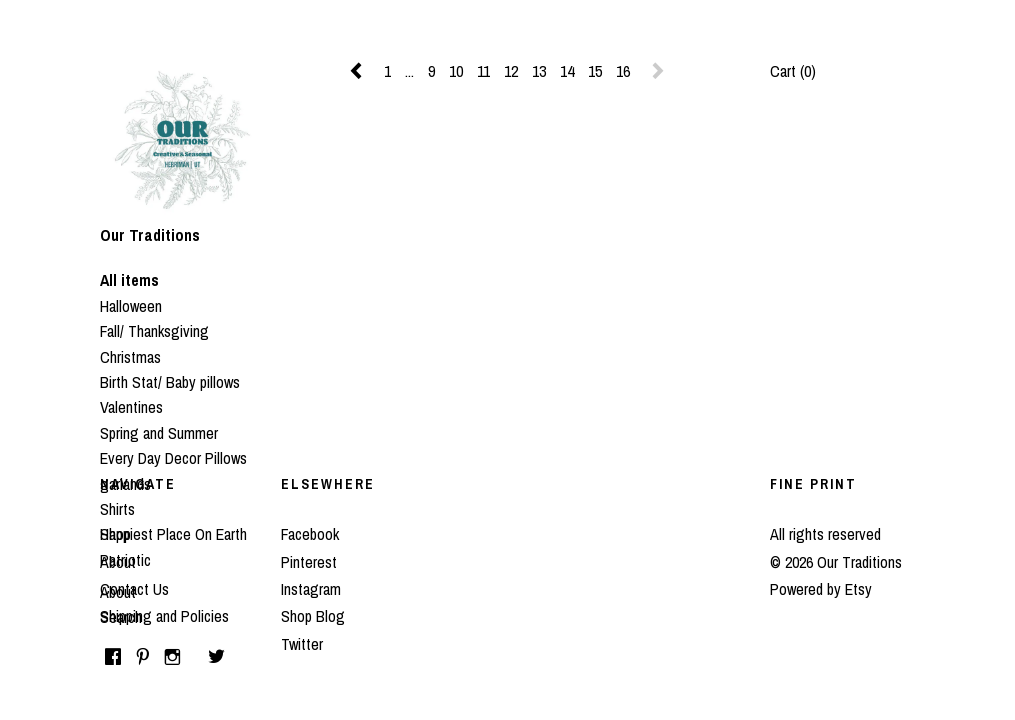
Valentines (131, 407)
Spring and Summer (159, 433)
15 (595, 71)
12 (511, 71)
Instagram (311, 589)
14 (567, 71)
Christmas (130, 357)
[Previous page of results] (358, 71)
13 (539, 71)
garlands (125, 484)
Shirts (117, 509)
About (118, 592)
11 (483, 71)
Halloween (131, 306)
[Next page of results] (658, 71)
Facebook (310, 534)
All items (129, 280)
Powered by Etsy (821, 589)
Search (121, 617)
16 (623, 71)
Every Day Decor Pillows (173, 458)
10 (456, 71)
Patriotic (125, 560)
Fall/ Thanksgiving (154, 331)
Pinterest (309, 562)
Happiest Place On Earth (173, 534)
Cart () (793, 71)
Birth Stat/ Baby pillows (170, 382)
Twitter (302, 644)
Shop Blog (313, 616)
